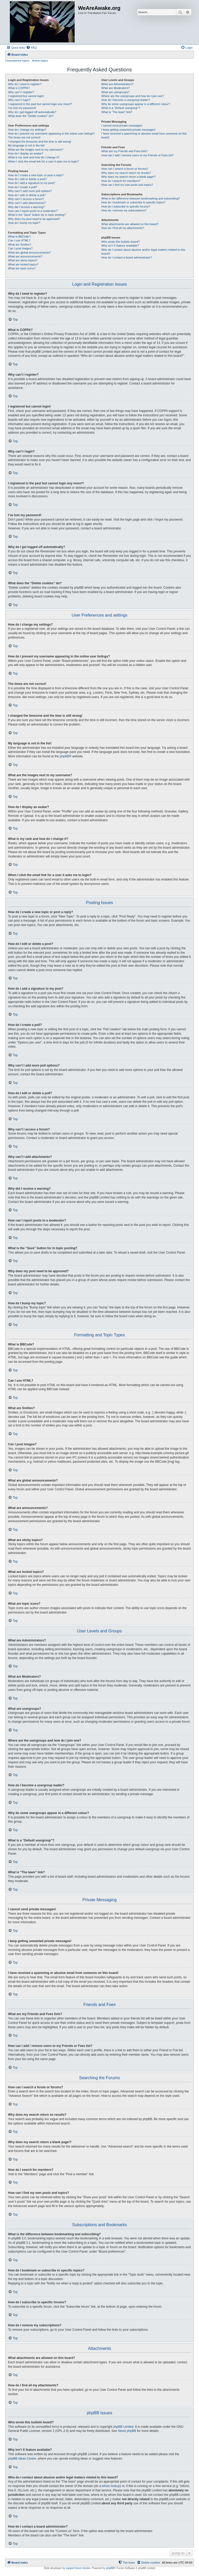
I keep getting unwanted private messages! (128, 129)
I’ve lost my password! (22, 107)
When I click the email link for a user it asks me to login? (43, 161)
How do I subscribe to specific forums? (125, 206)
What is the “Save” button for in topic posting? (37, 214)
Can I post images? (20, 248)
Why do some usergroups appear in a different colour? (135, 104)
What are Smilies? (19, 244)
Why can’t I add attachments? (27, 202)
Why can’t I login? (19, 99)
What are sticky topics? (22, 260)
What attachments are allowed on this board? (130, 224)
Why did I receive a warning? (26, 207)
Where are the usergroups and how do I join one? (132, 96)
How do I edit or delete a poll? (27, 195)
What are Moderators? (115, 88)
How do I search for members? (120, 180)
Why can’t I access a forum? (26, 199)
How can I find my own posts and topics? (127, 184)
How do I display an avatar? (25, 153)
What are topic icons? (21, 268)
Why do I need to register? (24, 84)
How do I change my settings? (27, 129)
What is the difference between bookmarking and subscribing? (140, 198)
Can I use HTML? (19, 240)
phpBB (64, 756)
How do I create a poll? (22, 187)
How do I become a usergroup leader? (125, 99)
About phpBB (127, 2431)
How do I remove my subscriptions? (123, 210)
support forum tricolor (78, 2568)
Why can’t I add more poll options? (30, 191)
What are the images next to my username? (35, 149)
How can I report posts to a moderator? (33, 210)
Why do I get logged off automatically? (32, 112)
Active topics (40, 60)
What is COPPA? (19, 88)
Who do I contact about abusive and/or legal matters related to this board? (143, 251)
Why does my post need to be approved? (34, 218)
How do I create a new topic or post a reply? (36, 175)
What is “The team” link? (116, 112)
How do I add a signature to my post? (31, 182)
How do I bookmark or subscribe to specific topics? (133, 202)
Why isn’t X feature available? (120, 245)
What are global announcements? (29, 252)
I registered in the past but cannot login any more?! (40, 104)
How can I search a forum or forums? (124, 168)
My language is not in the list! (26, 145)
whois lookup (111, 2486)
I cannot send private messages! (121, 125)
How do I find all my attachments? (122, 228)
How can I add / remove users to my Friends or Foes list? (137, 155)
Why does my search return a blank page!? (128, 176)
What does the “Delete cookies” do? (30, 115)
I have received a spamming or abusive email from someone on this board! (144, 135)
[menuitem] (31, 48)
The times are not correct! (24, 137)
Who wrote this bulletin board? (120, 241)
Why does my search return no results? (126, 172)
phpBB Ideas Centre (22, 2458)
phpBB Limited (123, 2427)
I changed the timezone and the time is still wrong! (39, 141)
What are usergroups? (115, 92)
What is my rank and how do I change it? (34, 157)
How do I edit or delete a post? (27, 179)
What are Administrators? (117, 84)
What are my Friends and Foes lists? (124, 151)
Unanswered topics (17, 60)
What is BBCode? (19, 236)
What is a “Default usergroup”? (120, 107)
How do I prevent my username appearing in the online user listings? (51, 133)
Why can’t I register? (21, 92)
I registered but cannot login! (26, 96)
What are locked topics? (23, 264)
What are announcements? (25, 256)
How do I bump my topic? (24, 222)
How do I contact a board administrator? (126, 257)
